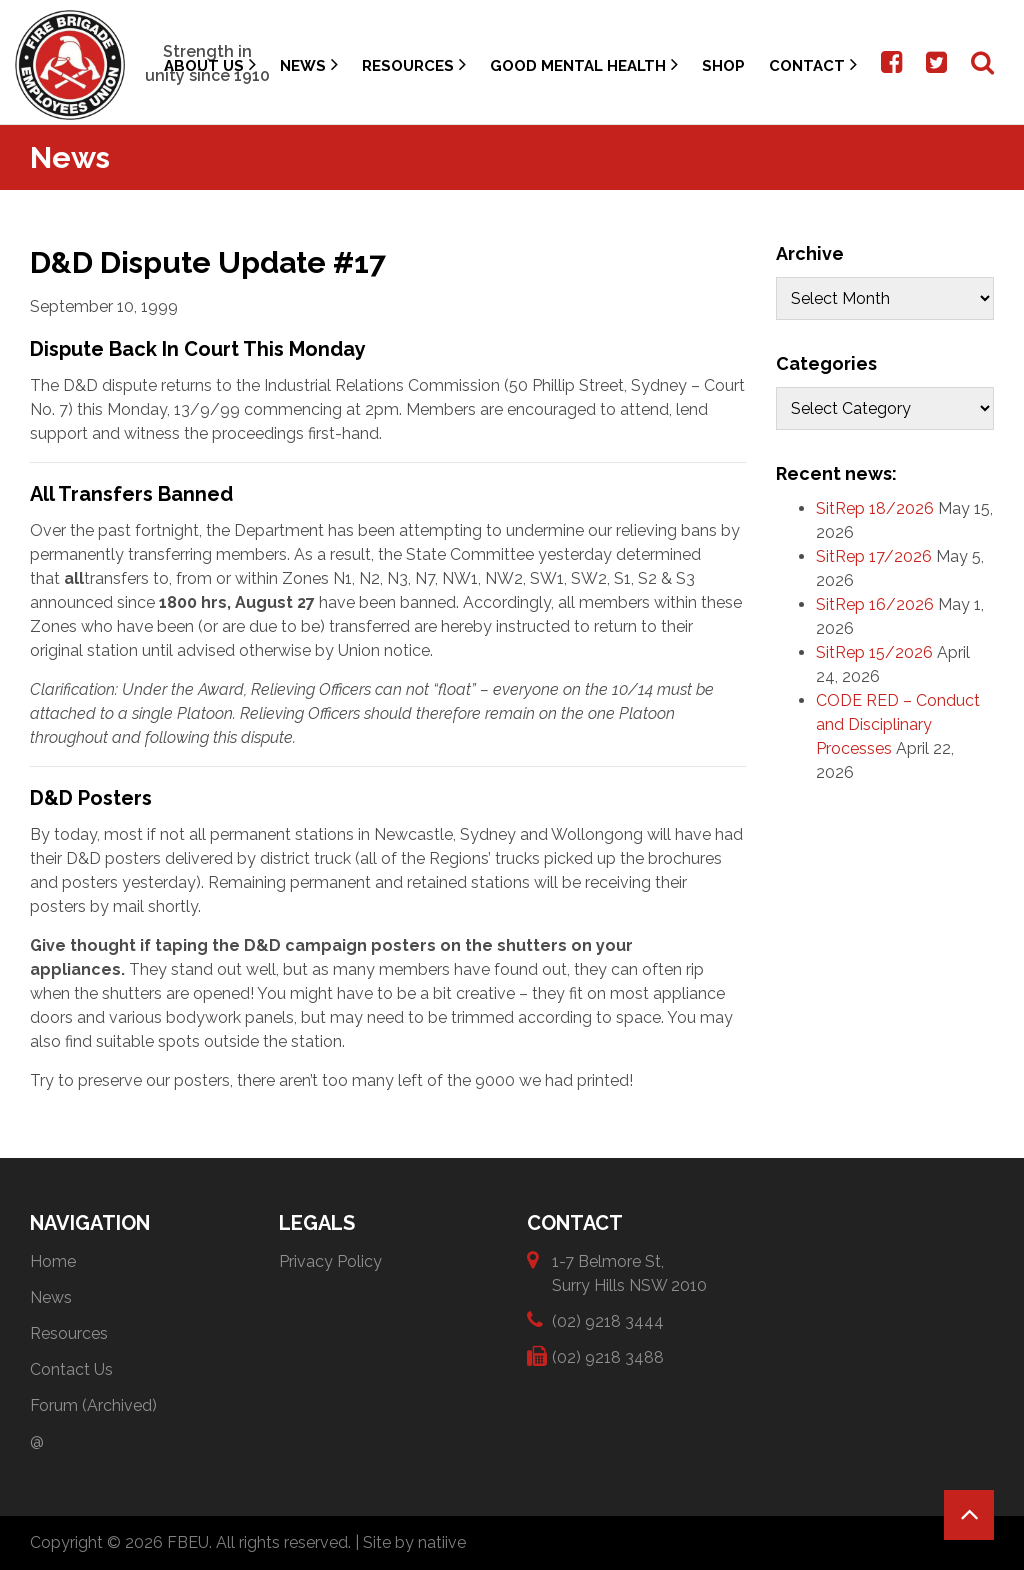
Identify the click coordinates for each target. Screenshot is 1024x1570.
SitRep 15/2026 (874, 652)
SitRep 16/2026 (875, 604)
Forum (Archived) (93, 1405)
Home (53, 1261)
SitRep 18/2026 (875, 508)
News (309, 64)
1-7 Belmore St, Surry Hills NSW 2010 (629, 1272)
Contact (813, 64)
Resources (414, 64)
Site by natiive (414, 1542)
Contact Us (71, 1369)
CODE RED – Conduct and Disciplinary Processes (898, 724)
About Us (210, 64)
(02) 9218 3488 (608, 1356)
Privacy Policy (330, 1261)
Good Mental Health (584, 64)
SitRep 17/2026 (874, 556)
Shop (723, 66)
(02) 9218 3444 (608, 1320)
